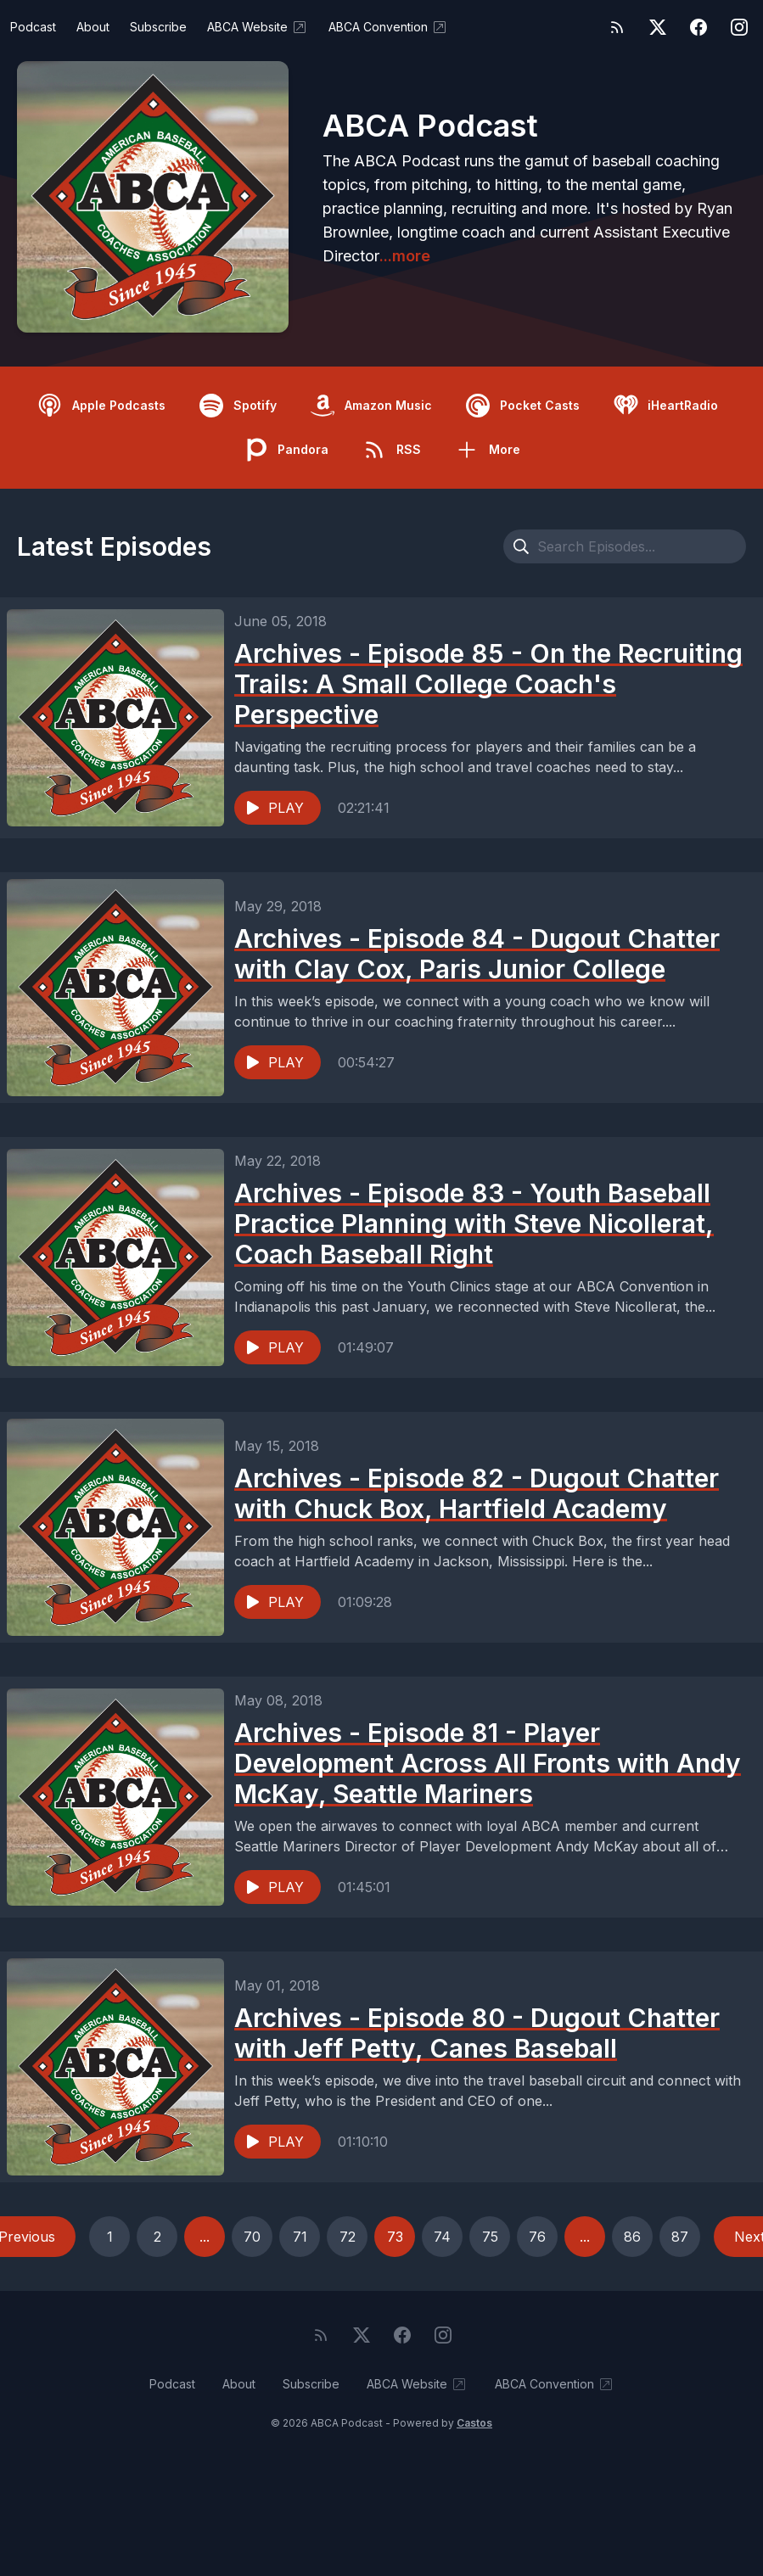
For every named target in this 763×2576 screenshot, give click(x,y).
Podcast (33, 27)
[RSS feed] (617, 27)
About (92, 27)
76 (537, 2236)
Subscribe (158, 27)
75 (490, 2236)
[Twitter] (658, 27)
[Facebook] (698, 27)
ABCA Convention (388, 27)
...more (404, 256)
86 (632, 2236)
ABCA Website (257, 27)
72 (347, 2236)
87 (679, 2236)
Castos (474, 2422)
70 (252, 2236)
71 (300, 2236)
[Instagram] (739, 27)
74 (442, 2236)
